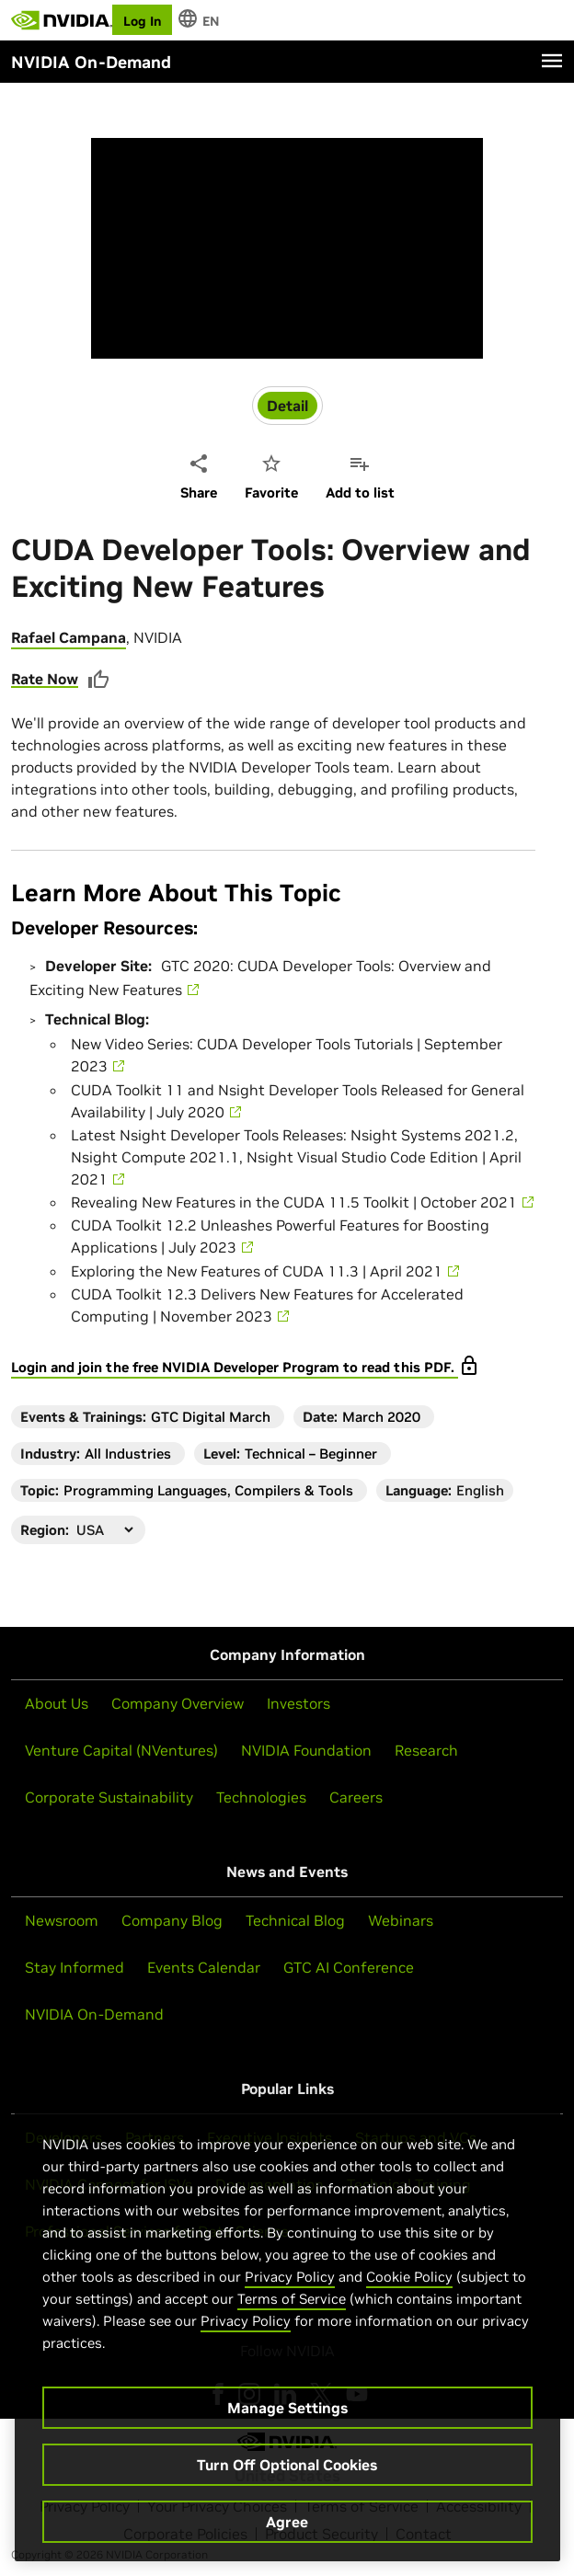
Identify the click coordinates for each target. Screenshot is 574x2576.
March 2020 (381, 1417)
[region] (287, 2329)
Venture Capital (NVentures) (121, 1750)
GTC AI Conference (348, 1967)
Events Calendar (203, 1967)
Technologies (261, 1797)
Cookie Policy (409, 2276)
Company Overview (177, 1703)
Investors (298, 1703)
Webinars (400, 1920)
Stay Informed (74, 1967)
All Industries (128, 1453)
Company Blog (172, 1920)
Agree (287, 2522)
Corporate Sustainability (109, 1797)
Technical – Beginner (311, 1453)
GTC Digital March (210, 1417)
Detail (287, 405)
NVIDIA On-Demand (94, 2014)
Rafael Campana (68, 637)
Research (426, 1750)
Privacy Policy (290, 2276)
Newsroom (61, 1920)
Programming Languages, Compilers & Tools (208, 1490)
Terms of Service (291, 2298)
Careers (356, 1797)
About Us (56, 1703)
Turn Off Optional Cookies (287, 2465)
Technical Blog (295, 1920)
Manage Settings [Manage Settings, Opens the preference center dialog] (287, 2408)
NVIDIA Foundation (306, 1750)
